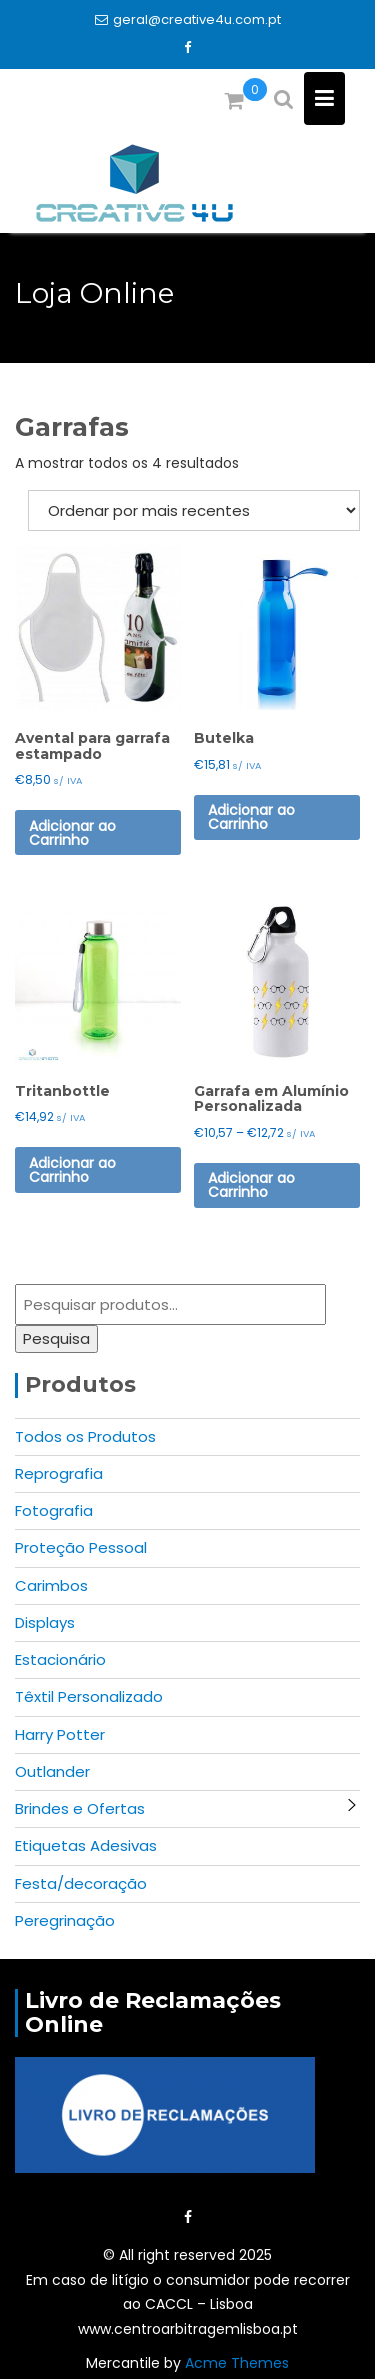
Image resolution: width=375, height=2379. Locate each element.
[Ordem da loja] (194, 510)
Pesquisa (56, 1338)
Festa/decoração (81, 1883)
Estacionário (60, 1659)
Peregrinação (65, 1920)
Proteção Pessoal (81, 1547)
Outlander (52, 1771)
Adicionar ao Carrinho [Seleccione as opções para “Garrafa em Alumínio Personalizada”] (251, 1185)
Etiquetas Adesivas (86, 1845)
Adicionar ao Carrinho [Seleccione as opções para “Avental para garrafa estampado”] (72, 833)
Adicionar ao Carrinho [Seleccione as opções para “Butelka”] (251, 817)
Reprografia (59, 1473)
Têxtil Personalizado (89, 1696)
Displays (45, 1622)
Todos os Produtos (85, 1436)
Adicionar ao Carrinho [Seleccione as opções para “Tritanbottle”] (72, 1170)
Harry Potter (60, 1734)
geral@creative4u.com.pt (188, 19)
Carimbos (51, 1585)
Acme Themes (237, 2363)
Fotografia (54, 1510)
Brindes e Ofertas (80, 1808)
